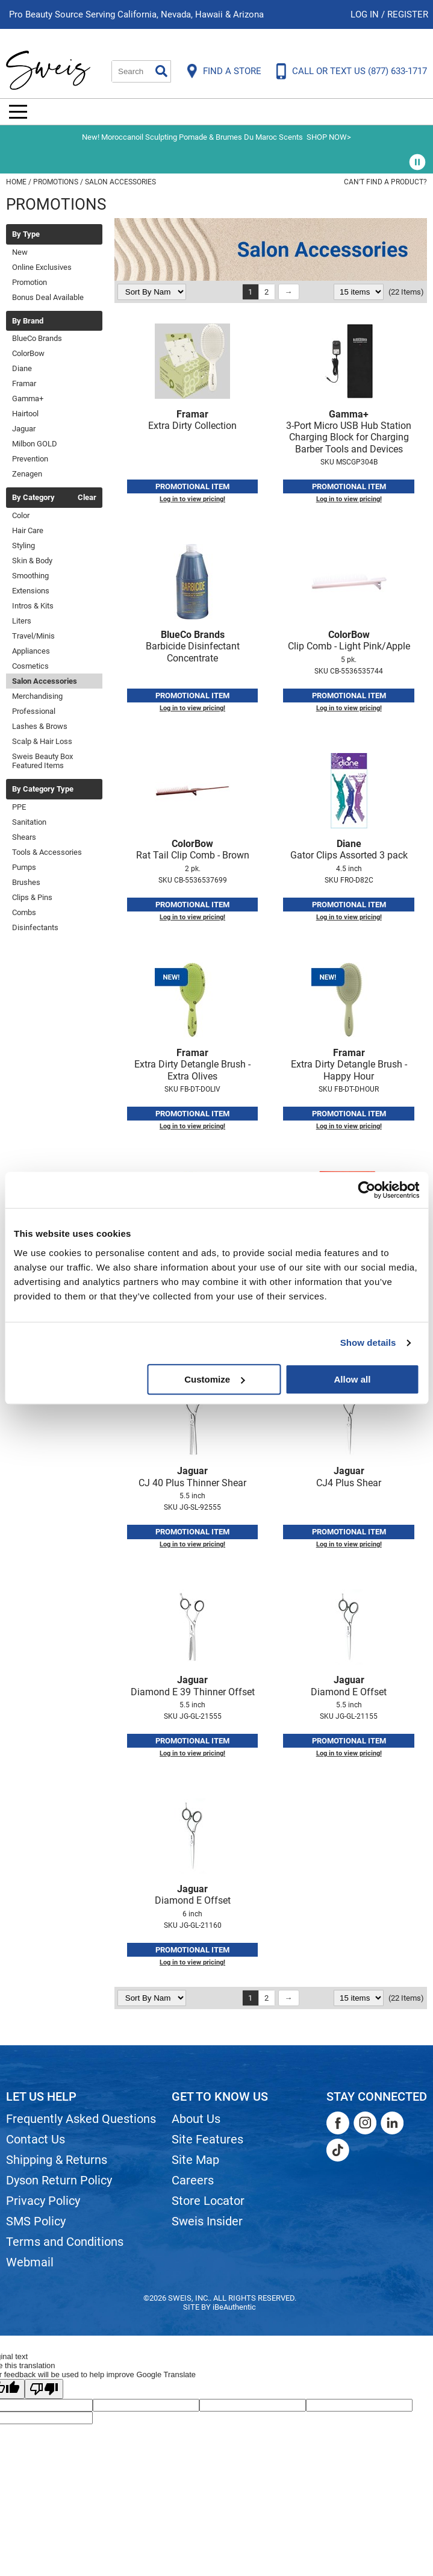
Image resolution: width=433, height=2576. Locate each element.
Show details (368, 1342)
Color (21, 515)
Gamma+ (27, 398)
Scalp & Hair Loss (42, 741)
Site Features (207, 2139)
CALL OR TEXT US (359, 71)
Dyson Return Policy (59, 2180)
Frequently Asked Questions (81, 2119)
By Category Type (42, 789)
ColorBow (28, 353)
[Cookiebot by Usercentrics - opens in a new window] (366, 1190)
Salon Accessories (44, 681)
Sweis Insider (207, 2221)
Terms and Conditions (64, 2241)
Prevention (30, 458)
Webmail (30, 2262)
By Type (26, 234)
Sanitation (29, 822)
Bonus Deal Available (48, 297)
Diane (22, 368)
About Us (196, 2119)
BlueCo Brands (37, 338)
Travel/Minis (33, 635)
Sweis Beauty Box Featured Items (42, 761)
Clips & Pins (32, 897)
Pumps (24, 867)
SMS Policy (36, 2221)
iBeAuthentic (234, 2307)
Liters (21, 620)
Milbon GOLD (34, 443)
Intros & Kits (33, 605)
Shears (24, 837)
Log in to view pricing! (192, 499)
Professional (33, 711)
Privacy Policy (43, 2200)
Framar (24, 383)
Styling (23, 545)
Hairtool (25, 413)
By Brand (27, 321)
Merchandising (37, 696)
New (20, 252)
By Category (33, 497)
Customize (214, 1379)
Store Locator (208, 2200)
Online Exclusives (42, 267)
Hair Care (27, 530)
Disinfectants (35, 927)
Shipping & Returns (56, 2159)
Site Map (195, 2159)
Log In (365, 14)
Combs (24, 912)
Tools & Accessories (47, 852)
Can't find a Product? (385, 182)
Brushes (26, 882)
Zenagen (27, 473)
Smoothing (30, 575)
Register (407, 14)
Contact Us (35, 2139)
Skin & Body (32, 560)
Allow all (352, 1379)
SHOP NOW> (329, 137)
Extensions (30, 590)
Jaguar (24, 428)
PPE (19, 806)
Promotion (29, 282)
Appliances (31, 650)
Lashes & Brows (39, 726)
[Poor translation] (44, 2389)
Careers (193, 2180)
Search (161, 71)
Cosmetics (30, 666)
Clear (87, 497)
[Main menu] (18, 112)
